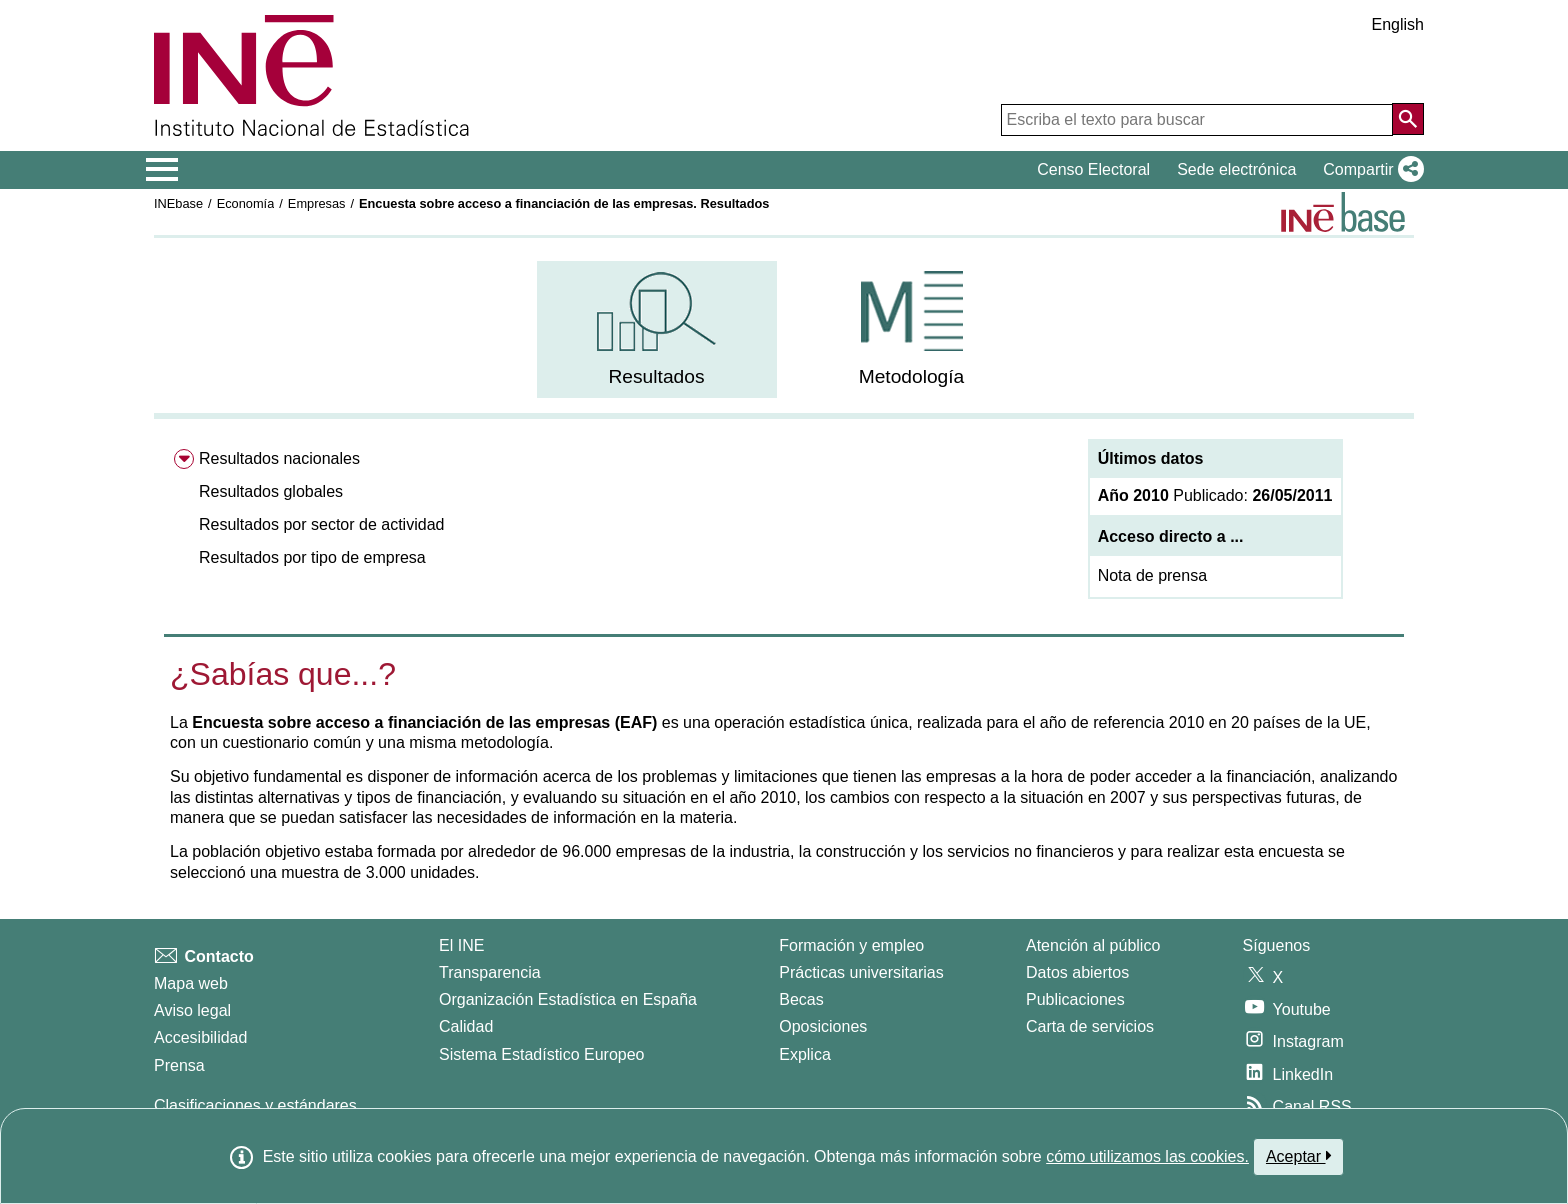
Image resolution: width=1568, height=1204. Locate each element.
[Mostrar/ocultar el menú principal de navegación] (162, 170)
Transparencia (490, 972)
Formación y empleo (851, 945)
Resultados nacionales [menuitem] (279, 458)
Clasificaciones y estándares (255, 1105)
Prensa (179, 1065)
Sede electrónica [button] (1236, 169)
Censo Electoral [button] (1093, 169)
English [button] (1398, 24)
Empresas (317, 203)
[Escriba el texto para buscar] (1197, 120)
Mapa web (191, 983)
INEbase (178, 203)
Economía (246, 203)
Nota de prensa (1152, 575)
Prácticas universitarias (861, 972)
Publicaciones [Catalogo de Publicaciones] (1075, 999)
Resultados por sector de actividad (321, 524)
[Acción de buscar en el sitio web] (1408, 119)
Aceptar (1298, 1156)
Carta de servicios (1090, 1026)
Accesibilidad (200, 1037)
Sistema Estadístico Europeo (541, 1054)
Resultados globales (271, 491)
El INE (461, 945)
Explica (805, 1054)
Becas (801, 999)
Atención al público (1093, 945)
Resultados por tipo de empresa (312, 557)
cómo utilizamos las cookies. (1147, 1156)
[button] (1369, 170)
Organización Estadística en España (568, 999)
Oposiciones (823, 1026)
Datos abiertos (1077, 972)
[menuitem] (657, 329)
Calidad (466, 1026)
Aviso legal (192, 1010)
